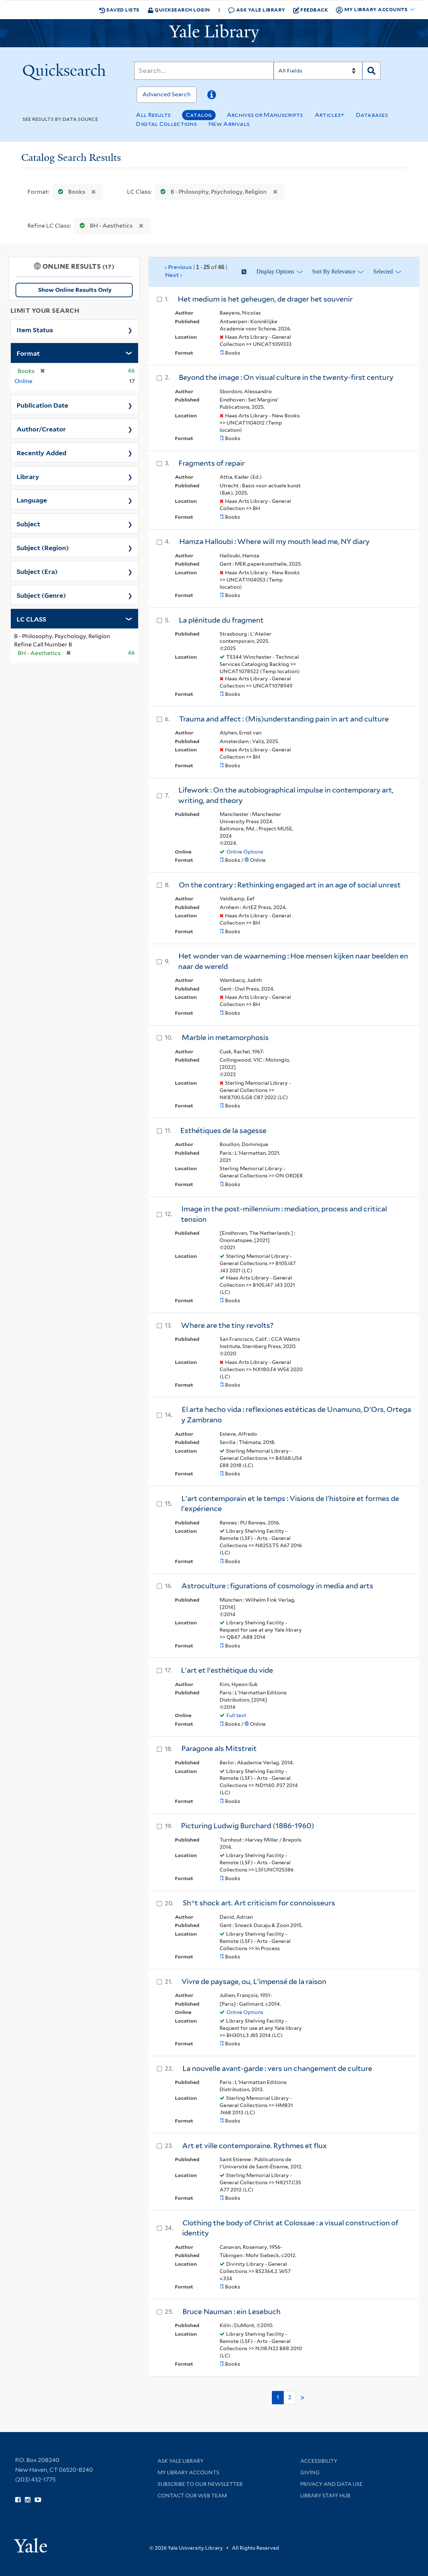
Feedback (310, 9)
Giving (309, 2472)
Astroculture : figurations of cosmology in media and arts (277, 1585)
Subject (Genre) (41, 595)
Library (28, 476)
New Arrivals (229, 123)
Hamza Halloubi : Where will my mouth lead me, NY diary (274, 541)
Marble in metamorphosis (225, 1037)
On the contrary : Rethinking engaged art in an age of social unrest (290, 885)
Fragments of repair (211, 463)
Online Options (244, 852)
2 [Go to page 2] (289, 2397)
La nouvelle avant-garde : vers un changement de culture (277, 2068)
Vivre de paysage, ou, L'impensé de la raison (253, 1981)
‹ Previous (196, 272)
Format (28, 352)
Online (23, 381)
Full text (236, 1715)
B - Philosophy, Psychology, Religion (212, 191)
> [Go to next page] (302, 2397)
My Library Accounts (188, 2472)
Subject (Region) (43, 547)
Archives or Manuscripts (265, 114)
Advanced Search (166, 94)
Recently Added (41, 452)
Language (32, 499)
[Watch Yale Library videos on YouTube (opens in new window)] (38, 2500)
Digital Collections (166, 123)
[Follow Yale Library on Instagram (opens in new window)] (27, 2500)
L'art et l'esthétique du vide (227, 1670)
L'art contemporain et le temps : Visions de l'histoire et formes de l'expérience (290, 1503)
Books (70, 191)
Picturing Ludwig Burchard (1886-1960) (247, 1825)
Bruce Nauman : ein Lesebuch (231, 2311)
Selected (383, 271)
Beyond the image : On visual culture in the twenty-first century (286, 377)
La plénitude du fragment (221, 620)
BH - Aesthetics (104, 225)
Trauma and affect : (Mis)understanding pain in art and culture (284, 719)
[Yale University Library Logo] (214, 33)
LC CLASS (31, 618)
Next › (173, 275)
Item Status (35, 329)
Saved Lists (119, 9)
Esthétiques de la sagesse (223, 1130)
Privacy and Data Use (331, 2484)
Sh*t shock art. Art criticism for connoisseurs (259, 1903)
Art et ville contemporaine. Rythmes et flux (254, 2145)
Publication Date (42, 404)
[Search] (204, 71)
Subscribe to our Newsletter (200, 2484)
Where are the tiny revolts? (227, 1325)
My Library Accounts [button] (372, 10)
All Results (153, 114)
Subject (28, 523)
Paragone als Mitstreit (219, 1748)
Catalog (199, 114)
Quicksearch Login (178, 9)
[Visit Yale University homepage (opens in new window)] (30, 2543)
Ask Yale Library (256, 10)
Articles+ (330, 114)
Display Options (275, 271)
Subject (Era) (37, 571)
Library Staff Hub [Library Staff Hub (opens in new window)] (325, 2495)
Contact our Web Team (192, 2495)
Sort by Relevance (334, 271)
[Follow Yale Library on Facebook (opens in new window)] (18, 2500)
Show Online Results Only (74, 289)
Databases (372, 114)
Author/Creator (41, 428)
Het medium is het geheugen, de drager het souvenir (265, 299)
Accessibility (318, 2461)
